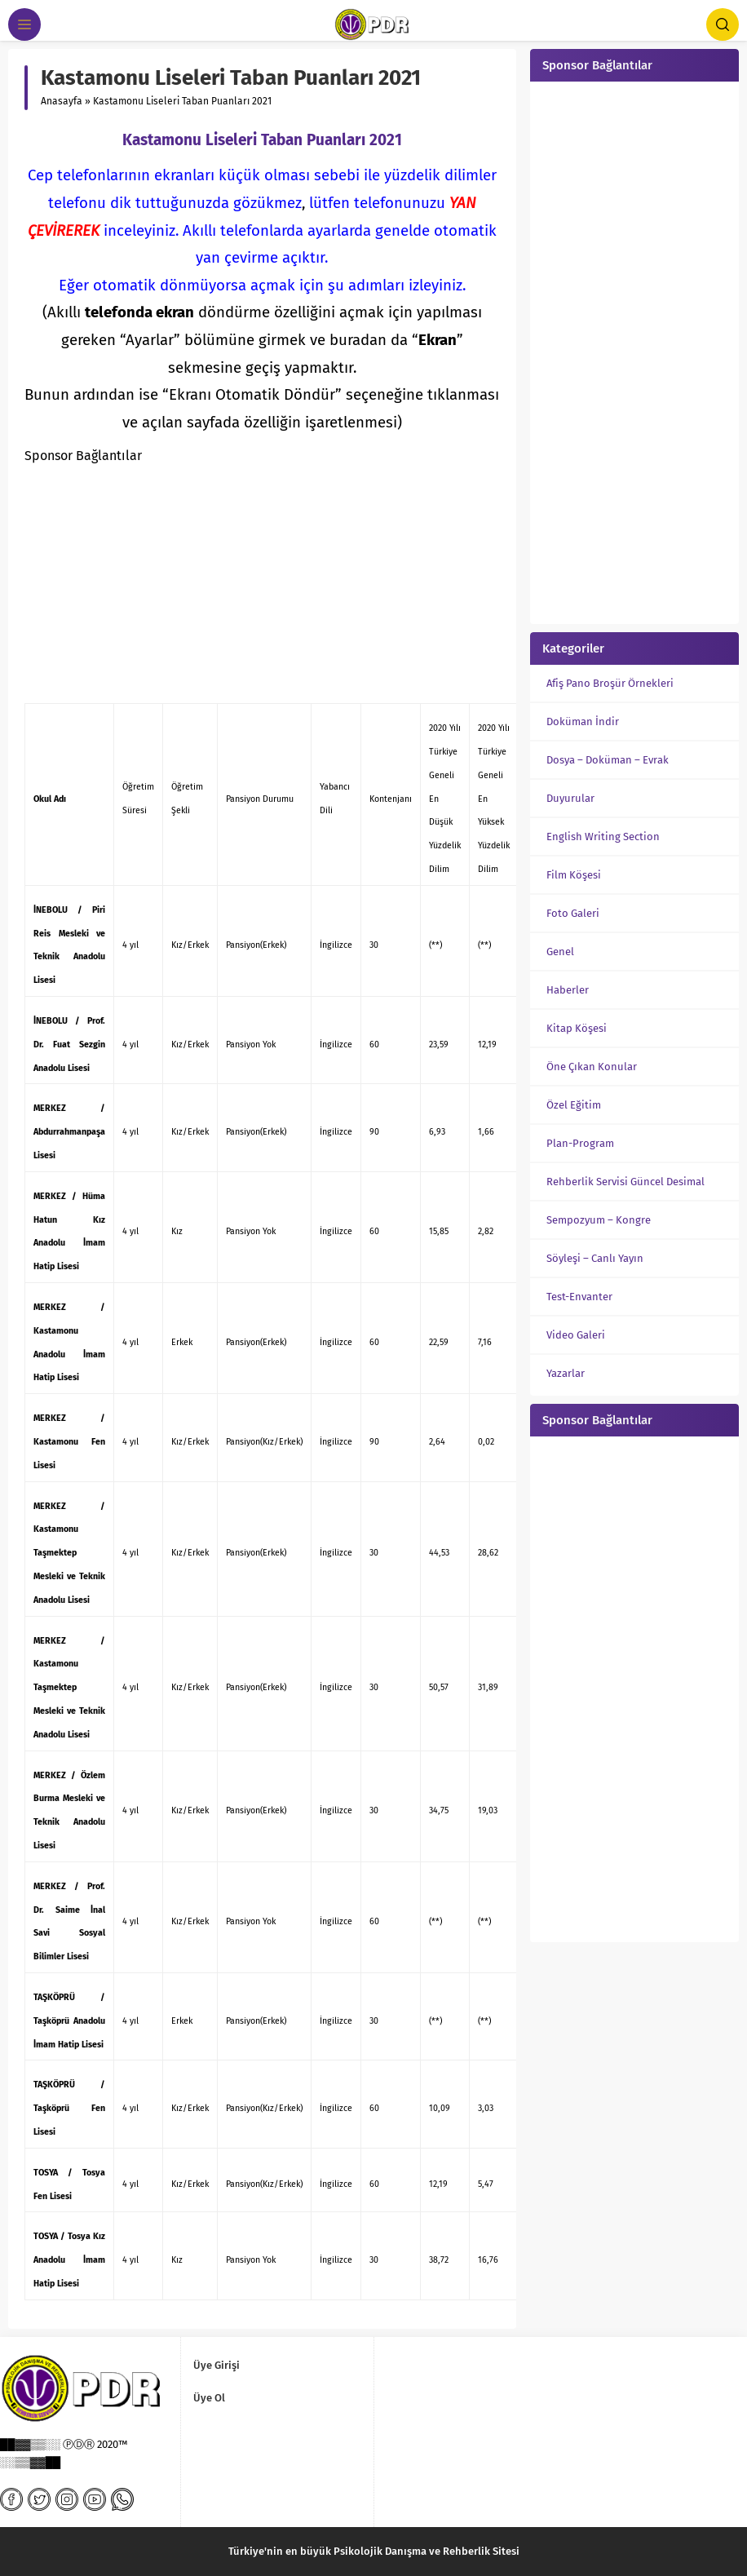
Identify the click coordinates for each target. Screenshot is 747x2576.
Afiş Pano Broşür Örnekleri (610, 683)
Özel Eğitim (573, 1105)
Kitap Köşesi (576, 1028)
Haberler (567, 990)
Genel (560, 951)
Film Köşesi (573, 875)
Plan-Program (580, 1143)
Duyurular (570, 798)
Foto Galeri (572, 913)
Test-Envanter (579, 1296)
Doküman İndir (582, 721)
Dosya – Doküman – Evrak (607, 760)
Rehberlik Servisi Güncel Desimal (625, 1181)
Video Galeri (575, 1335)
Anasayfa (61, 101)
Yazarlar (565, 1373)
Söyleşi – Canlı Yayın (594, 1258)
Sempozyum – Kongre (598, 1220)
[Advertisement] (262, 582)
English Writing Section (603, 836)
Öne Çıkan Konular (591, 1066)
